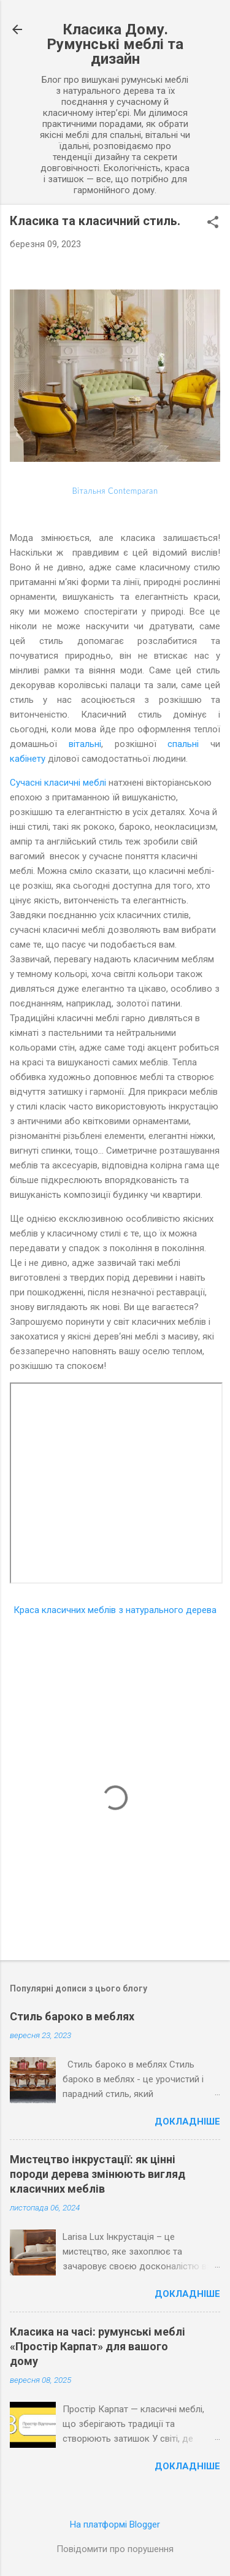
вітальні (85, 743)
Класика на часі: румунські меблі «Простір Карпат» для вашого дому (97, 2346)
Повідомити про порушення (115, 2549)
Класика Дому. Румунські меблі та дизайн (115, 44)
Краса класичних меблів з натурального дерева (115, 1610)
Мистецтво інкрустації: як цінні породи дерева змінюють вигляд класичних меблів (97, 2174)
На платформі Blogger (115, 2524)
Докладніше (187, 2121)
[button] (212, 223)
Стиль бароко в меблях (72, 2016)
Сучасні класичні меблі (58, 782)
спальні (183, 743)
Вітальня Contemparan (115, 491)
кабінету (27, 758)
